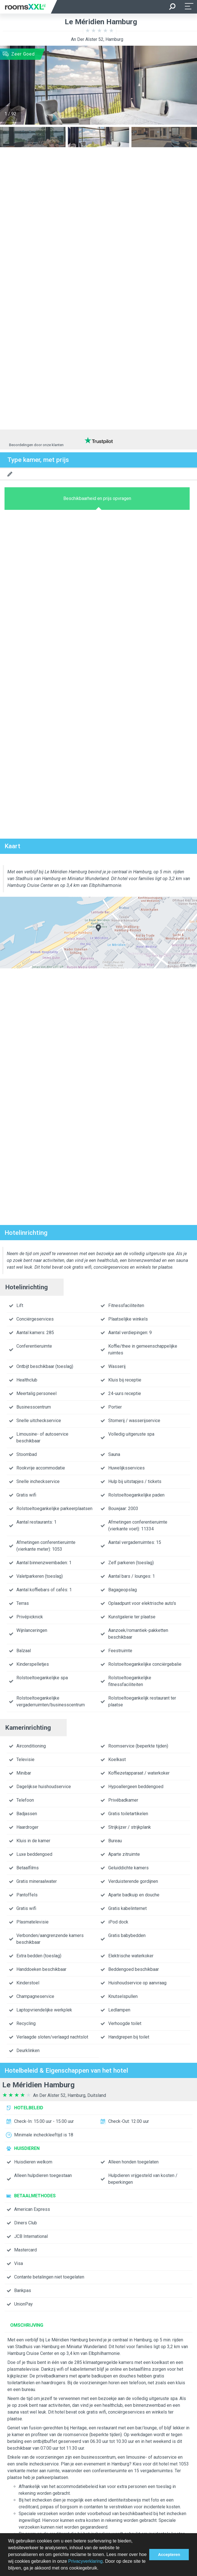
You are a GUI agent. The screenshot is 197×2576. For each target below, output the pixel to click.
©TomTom (188, 966)
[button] (100, 2569)
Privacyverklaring (85, 2561)
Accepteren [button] (169, 2554)
